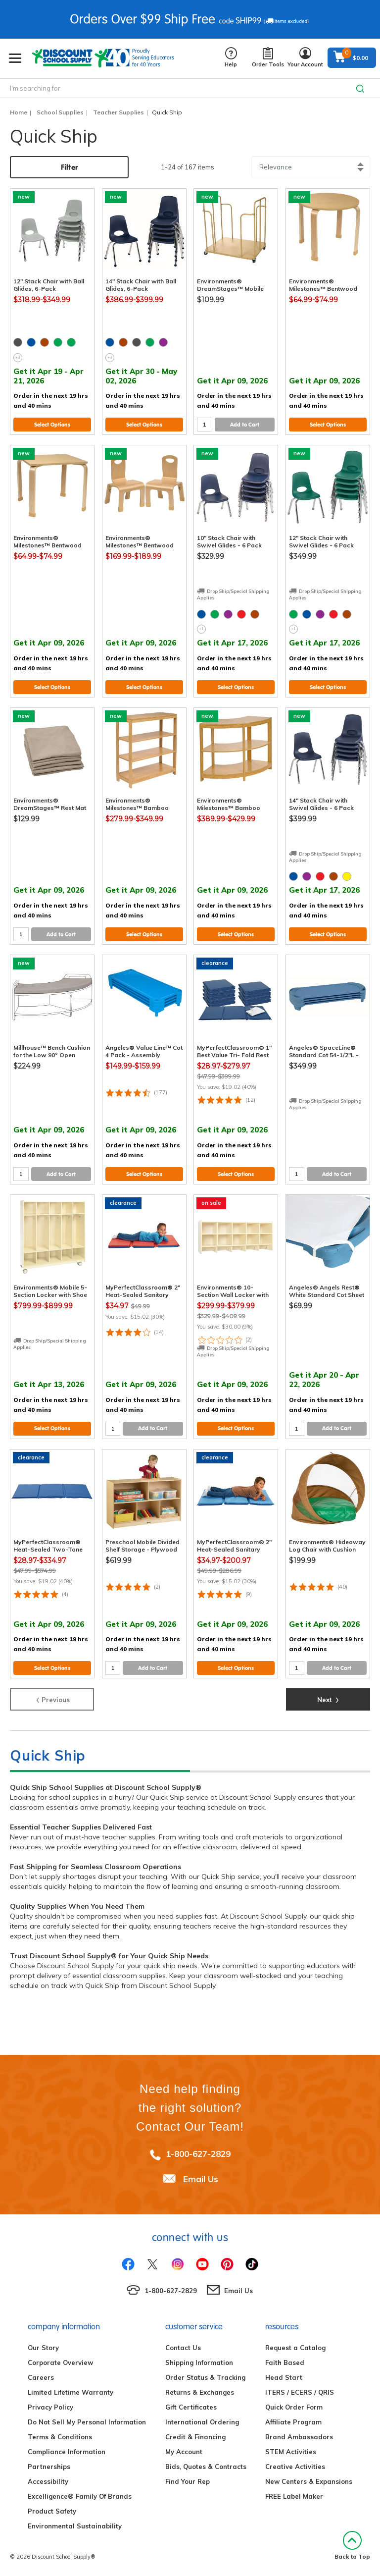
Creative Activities (295, 2466)
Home (18, 112)
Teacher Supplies (118, 112)
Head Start (283, 2377)
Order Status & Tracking (205, 2377)
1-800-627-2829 (198, 2153)
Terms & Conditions (60, 2437)
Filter (69, 167)
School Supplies (60, 112)
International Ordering (202, 2422)
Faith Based (284, 2362)
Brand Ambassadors (299, 2437)
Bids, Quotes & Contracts (205, 2466)
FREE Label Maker (294, 2496)
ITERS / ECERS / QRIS (299, 2392)
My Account (183, 2452)
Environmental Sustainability (75, 2526)
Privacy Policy (50, 2407)
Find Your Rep (187, 2481)
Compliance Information (66, 2452)
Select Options (52, 424)
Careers (41, 2377)
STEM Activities (290, 2452)
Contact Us (183, 2348)
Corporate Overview (60, 2362)
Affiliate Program (293, 2422)
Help (230, 58)
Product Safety (52, 2511)
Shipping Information (199, 2362)
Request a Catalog (295, 2348)
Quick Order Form (294, 2407)
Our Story (43, 2348)
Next (328, 1698)
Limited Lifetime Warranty (70, 2392)
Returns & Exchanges (199, 2392)
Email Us (200, 2179)
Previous (52, 1698)
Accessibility (48, 2481)
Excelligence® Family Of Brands (80, 2496)
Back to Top (352, 2545)
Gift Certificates (191, 2407)
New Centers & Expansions (308, 2481)
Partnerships (49, 2466)
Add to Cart (244, 424)
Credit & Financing (195, 2437)
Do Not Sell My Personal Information (87, 2422)
